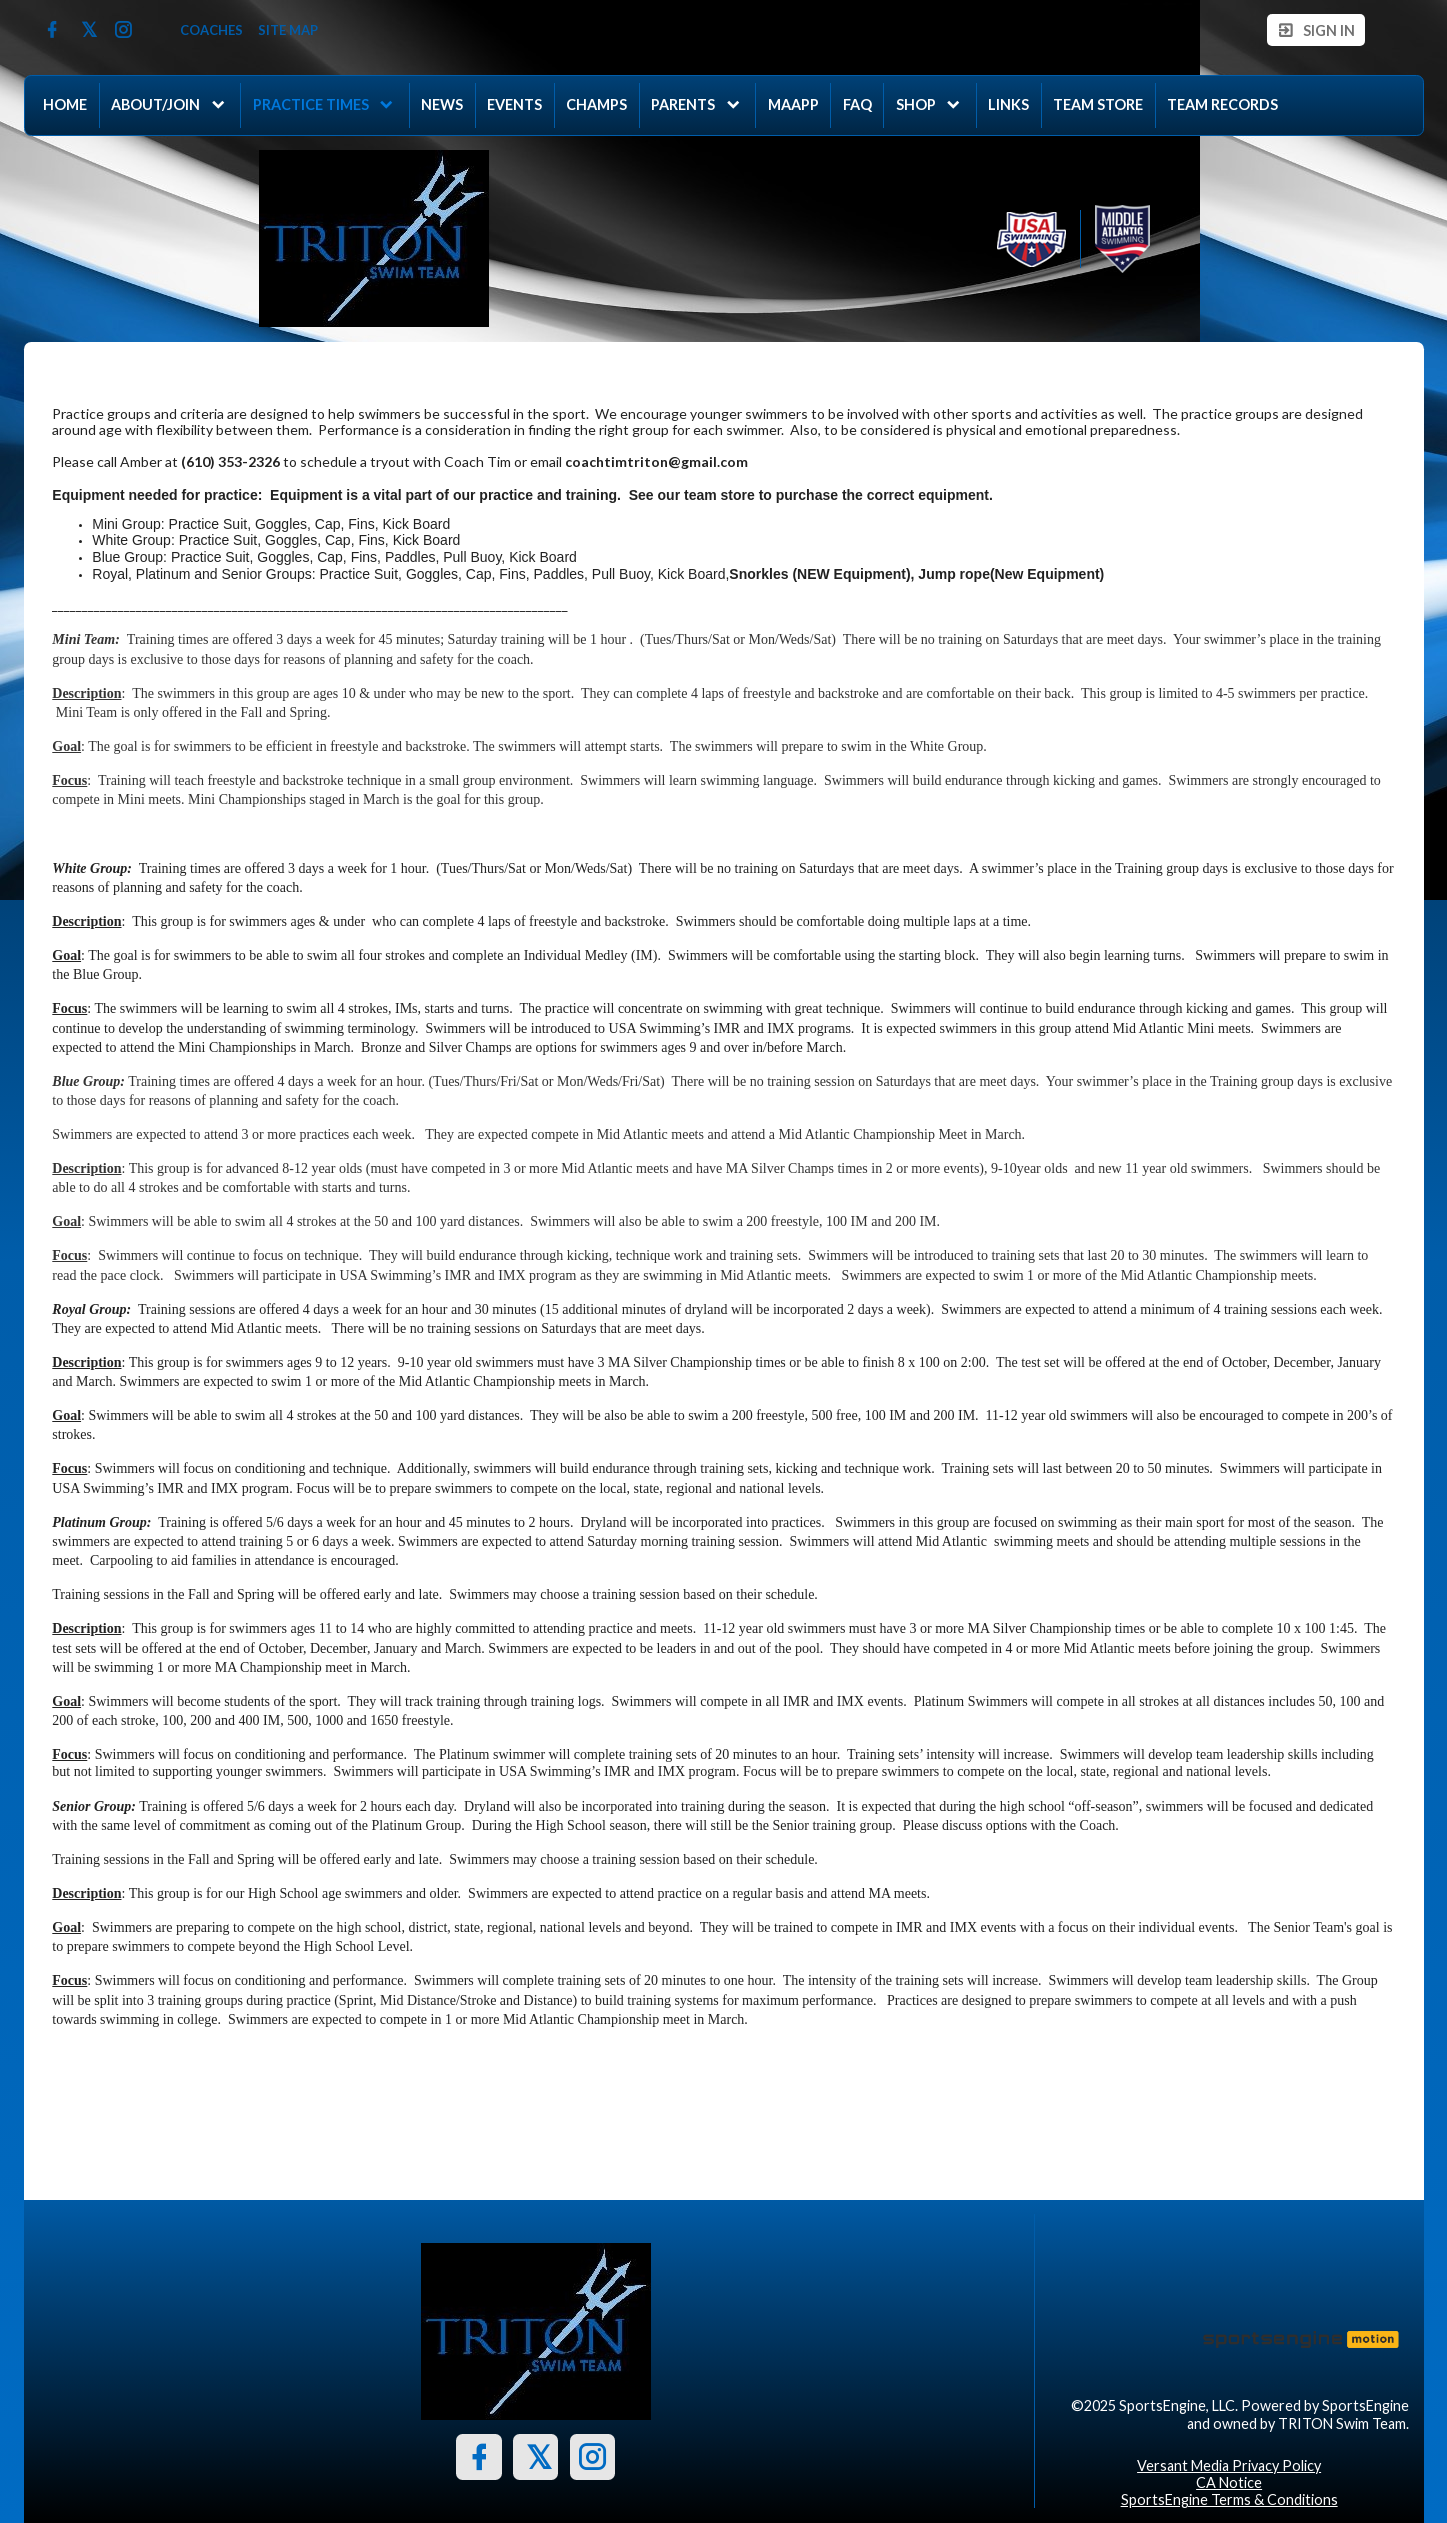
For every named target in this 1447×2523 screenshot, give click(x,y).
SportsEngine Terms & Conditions (1229, 2499)
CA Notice (1229, 2482)
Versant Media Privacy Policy (1229, 2465)
